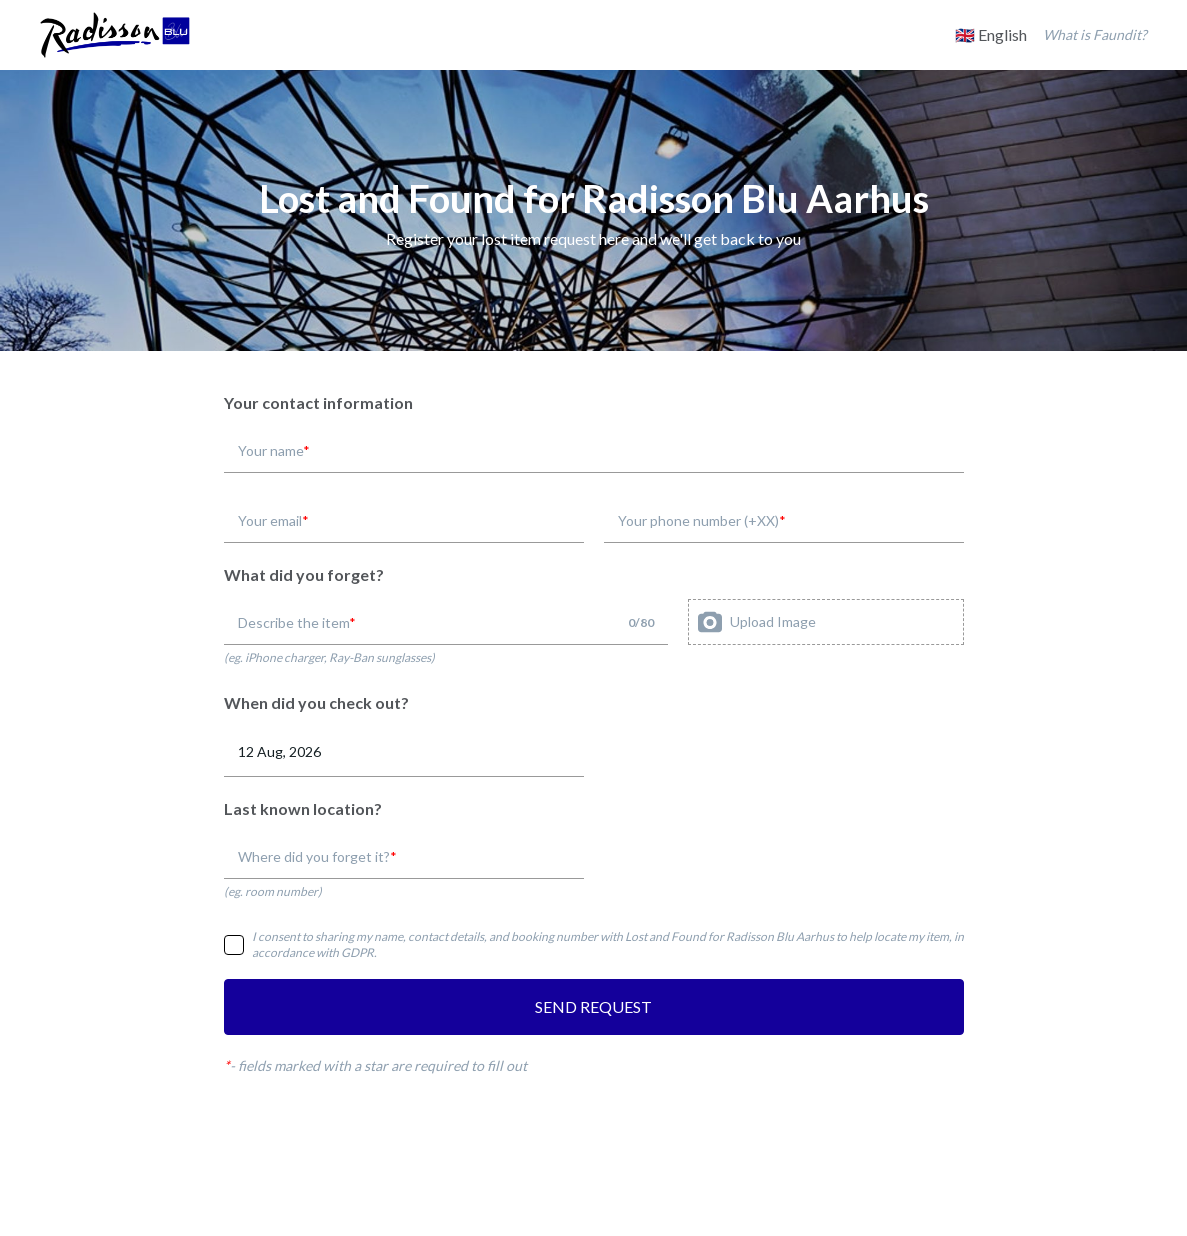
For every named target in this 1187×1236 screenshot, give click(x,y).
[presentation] (826, 622)
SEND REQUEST (593, 1006)
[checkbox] (234, 945)
